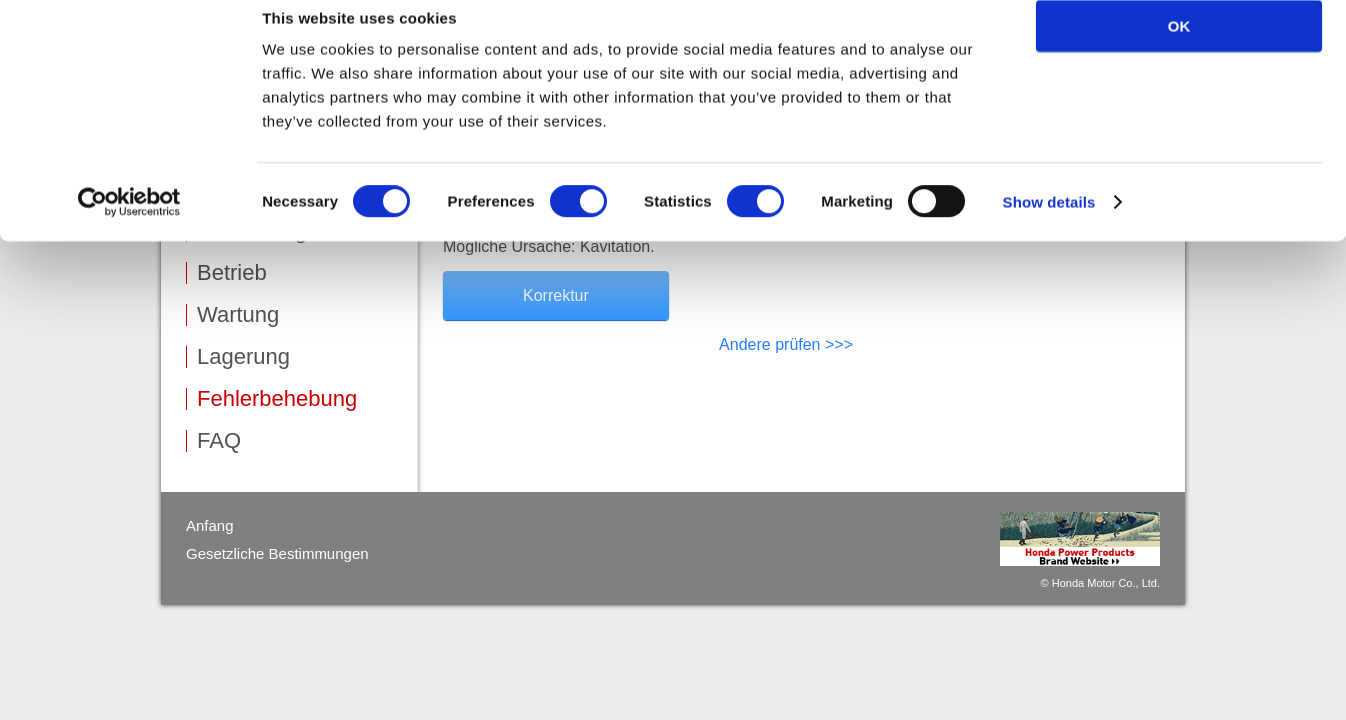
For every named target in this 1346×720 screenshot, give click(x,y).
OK (1179, 49)
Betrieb (232, 273)
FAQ (219, 441)
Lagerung (243, 357)
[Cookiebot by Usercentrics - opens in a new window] (129, 226)
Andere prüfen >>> (786, 344)
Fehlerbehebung (277, 399)
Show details (1049, 225)
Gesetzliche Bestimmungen (277, 553)
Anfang (210, 525)
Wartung (238, 315)
